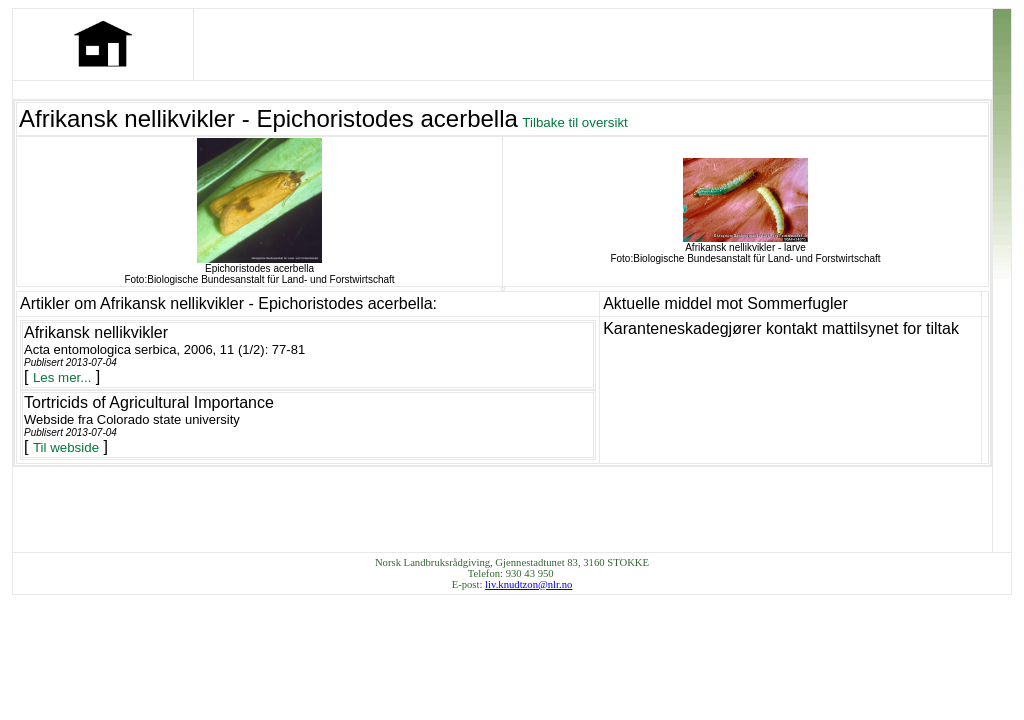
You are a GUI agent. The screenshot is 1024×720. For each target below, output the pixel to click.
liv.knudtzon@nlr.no (528, 584)
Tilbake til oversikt (574, 122)
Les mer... (62, 377)
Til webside (66, 447)
